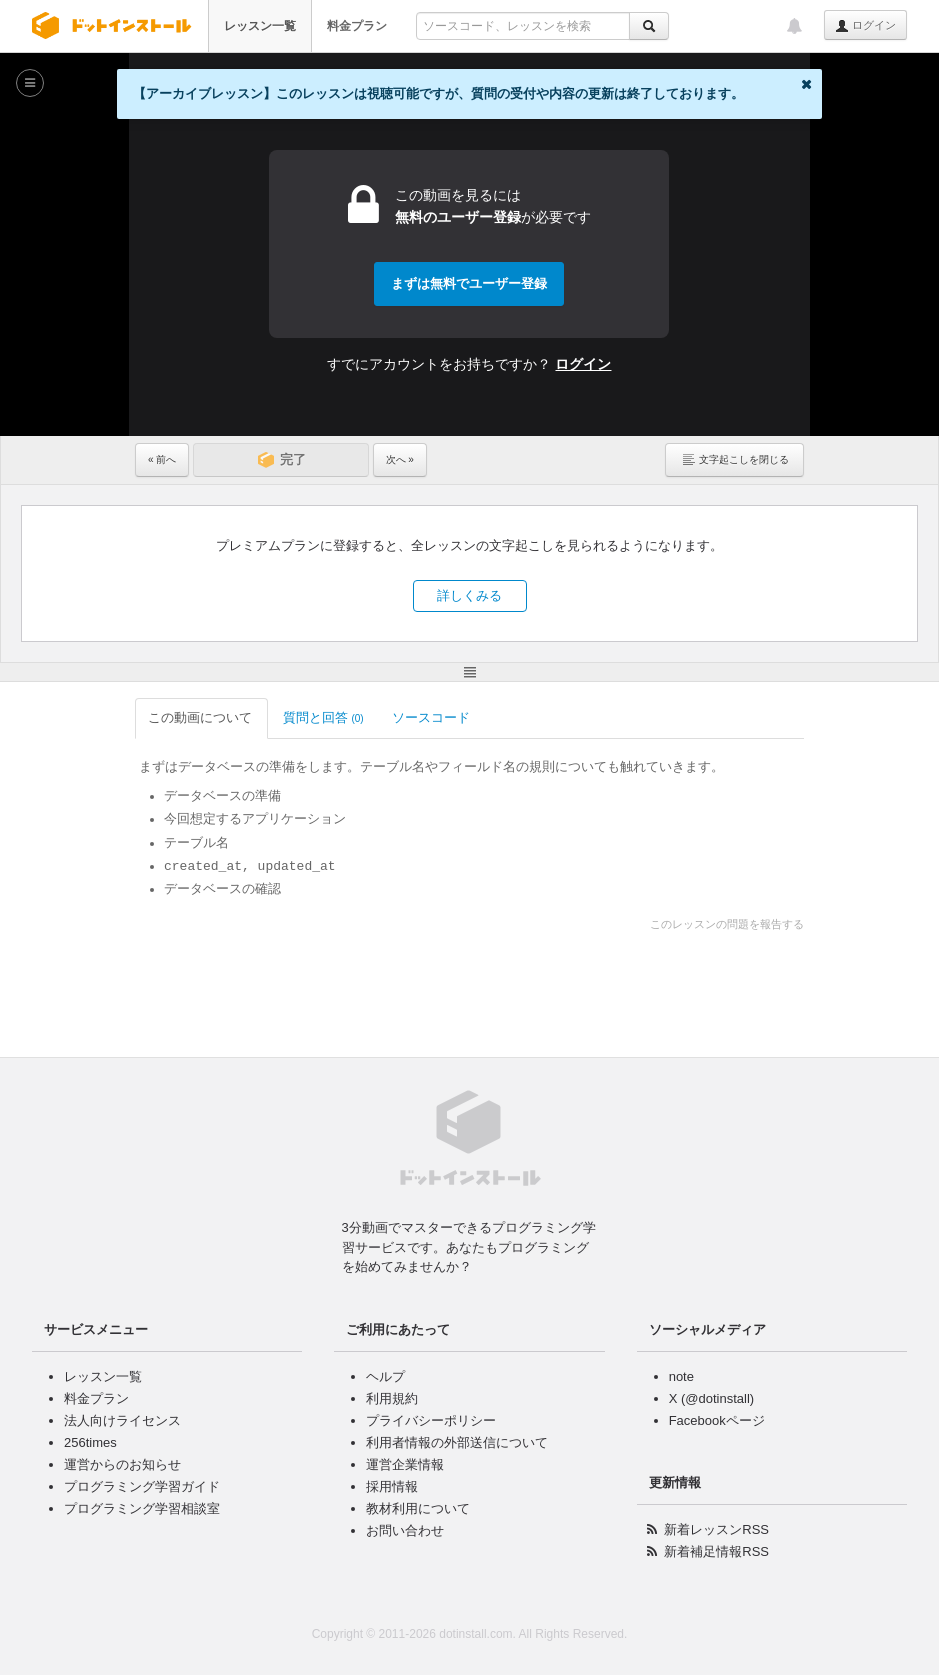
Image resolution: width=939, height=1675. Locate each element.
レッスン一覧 (260, 26)
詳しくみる (469, 595)
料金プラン (357, 26)
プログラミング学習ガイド (142, 1486)
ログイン (865, 26)
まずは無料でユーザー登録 (469, 283)
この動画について (201, 717)
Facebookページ (717, 1420)
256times (90, 1442)
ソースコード (432, 717)
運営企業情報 (405, 1464)
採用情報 (392, 1486)
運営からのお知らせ (122, 1464)
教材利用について (418, 1508)
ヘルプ (385, 1376)
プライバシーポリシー (431, 1420)
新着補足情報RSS (716, 1551)
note (681, 1376)
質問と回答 (323, 717)
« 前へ (162, 459)
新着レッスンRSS (716, 1529)
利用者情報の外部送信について (457, 1442)
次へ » (400, 459)
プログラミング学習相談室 (142, 1508)
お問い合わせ (405, 1530)
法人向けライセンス (122, 1420)
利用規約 (392, 1398)
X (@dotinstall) (711, 1398)
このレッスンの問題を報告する (727, 924)
